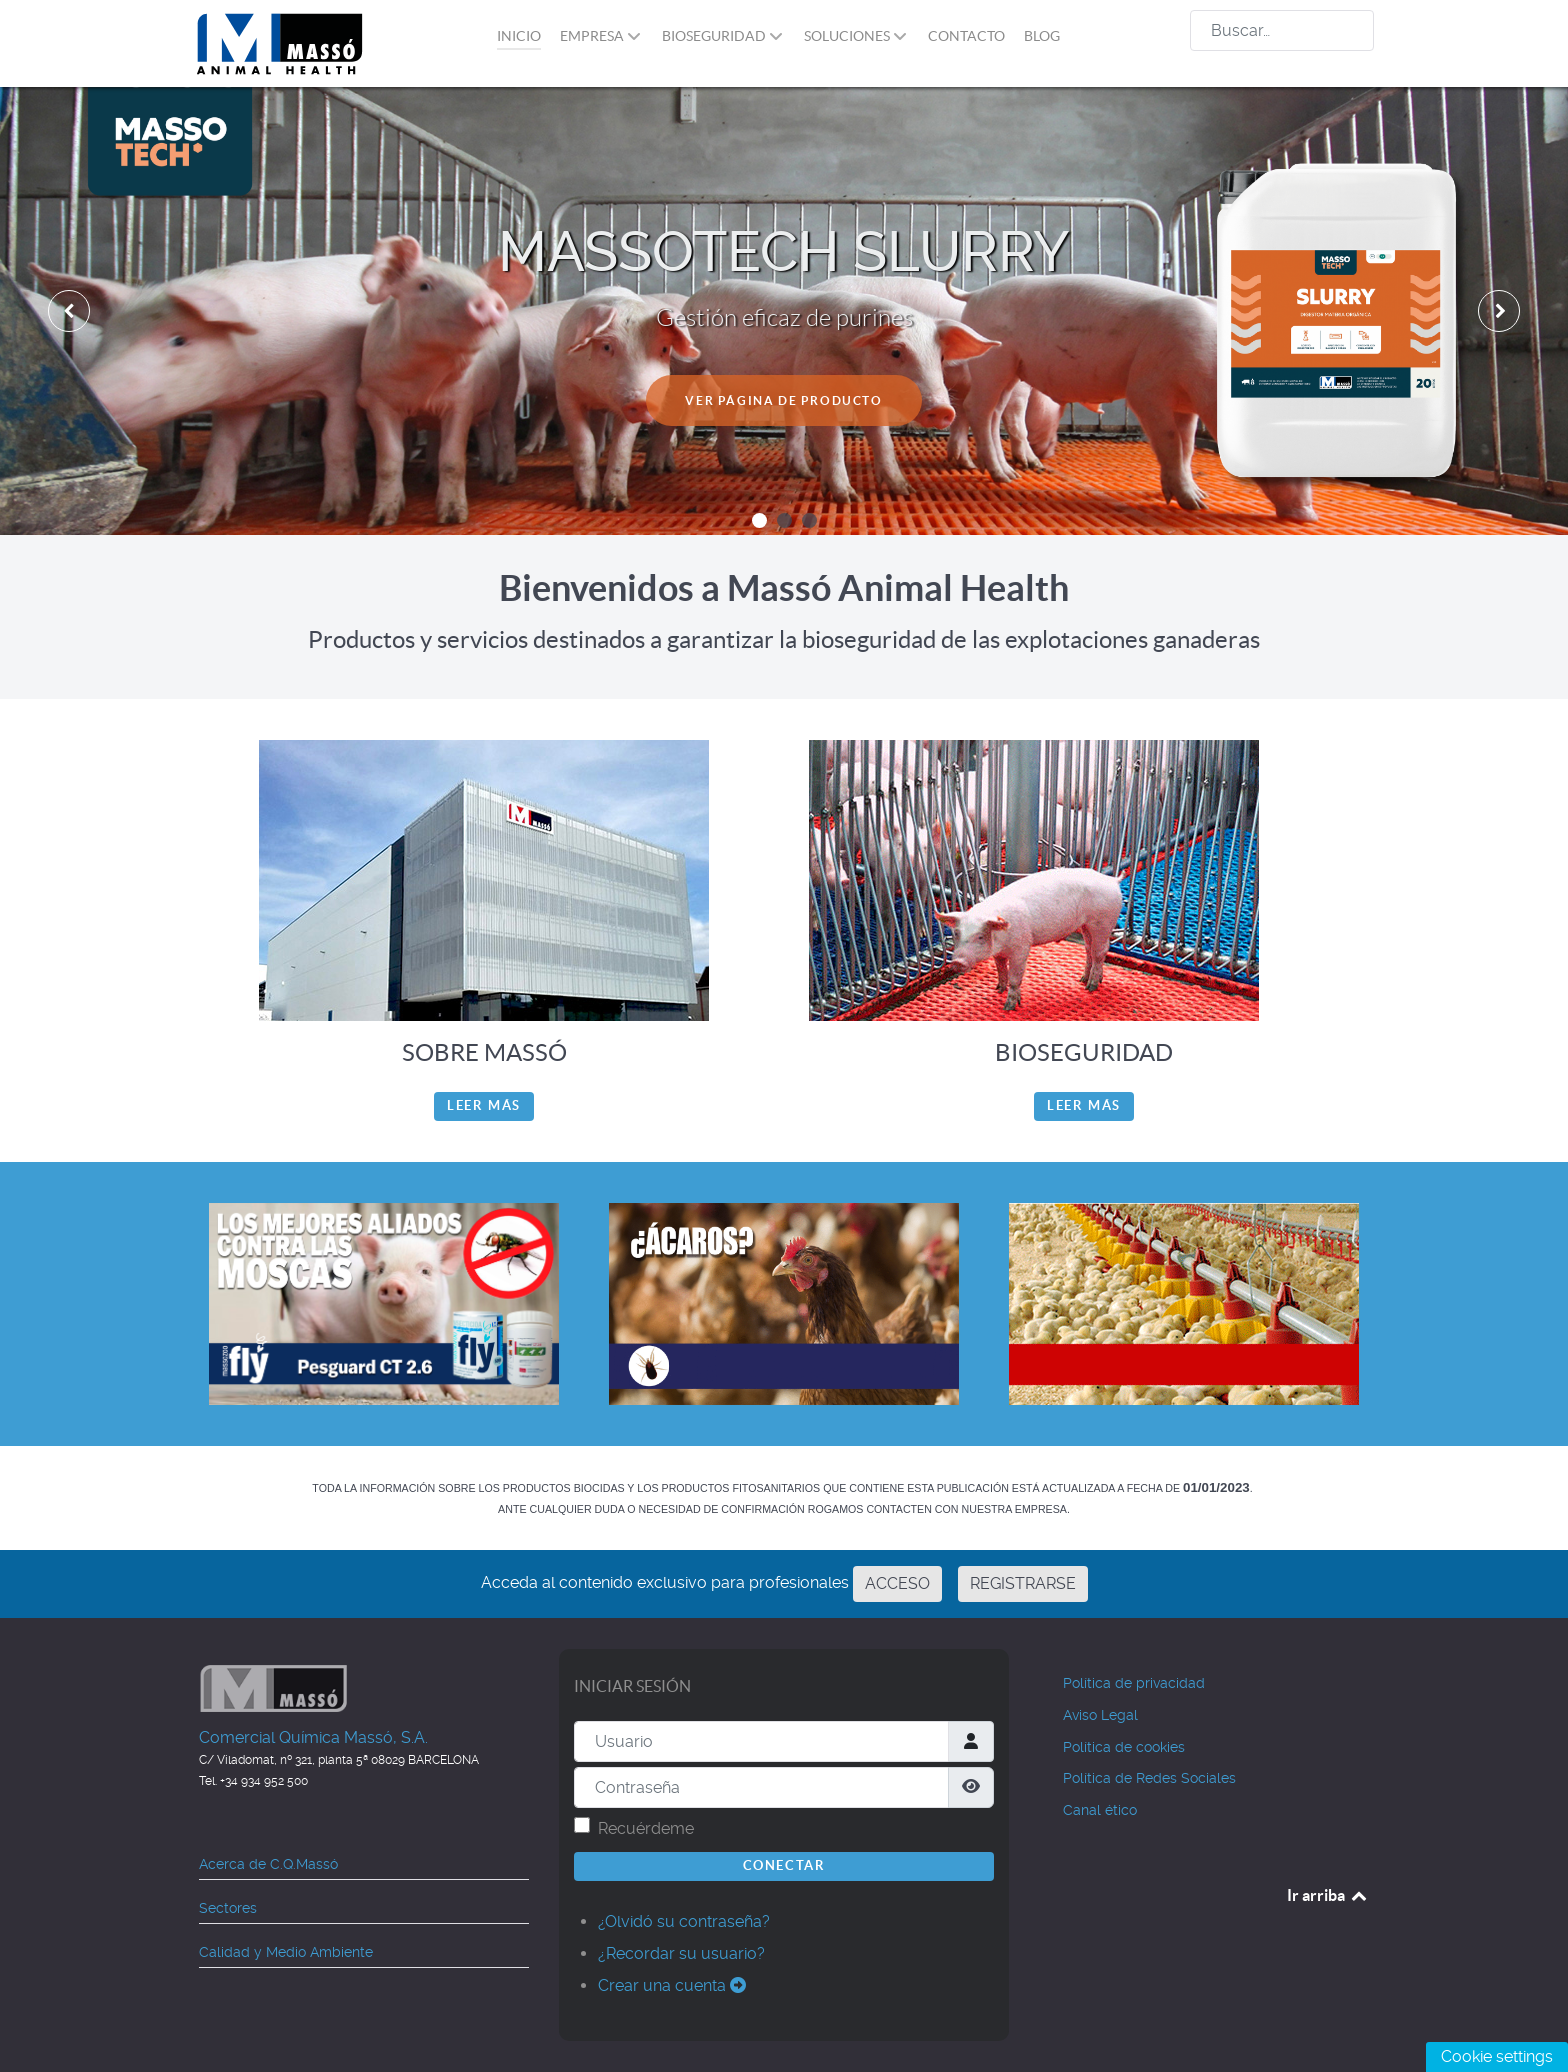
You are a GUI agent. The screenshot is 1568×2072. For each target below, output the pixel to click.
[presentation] (69, 311)
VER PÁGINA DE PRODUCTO (783, 398)
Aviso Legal (1100, 1715)
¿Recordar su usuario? (681, 1953)
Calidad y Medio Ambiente (286, 1952)
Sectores (228, 1908)
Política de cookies (1124, 1747)
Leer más (484, 1105)
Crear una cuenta (672, 1985)
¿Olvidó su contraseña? (684, 1921)
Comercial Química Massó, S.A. (313, 1737)
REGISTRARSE (1023, 1583)
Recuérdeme (646, 1828)
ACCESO (897, 1583)
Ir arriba (1328, 1895)
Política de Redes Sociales (1149, 1778)
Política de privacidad (1134, 1683)
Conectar (784, 1865)
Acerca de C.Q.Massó (268, 1864)
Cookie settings (1497, 2056)
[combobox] (1282, 30)
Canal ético (1100, 1810)
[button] (759, 520)
